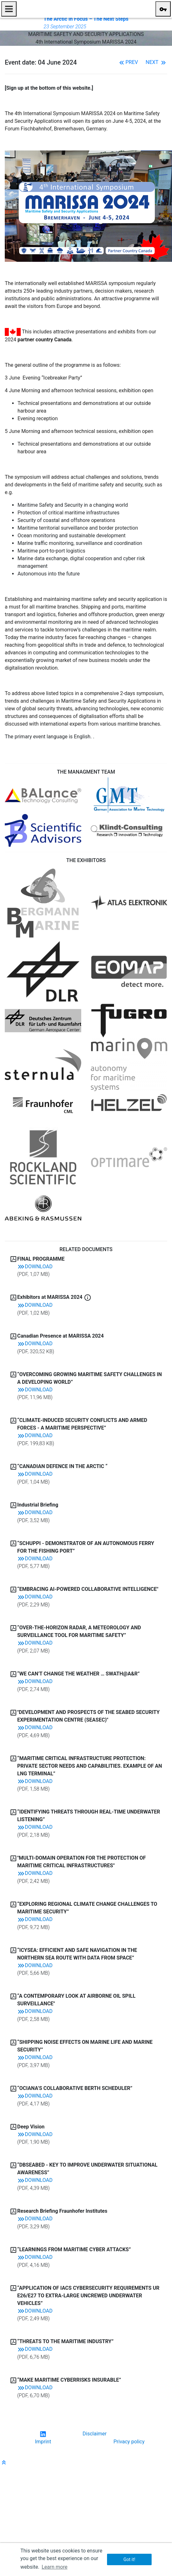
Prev (128, 62)
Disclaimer (94, 2434)
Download (35, 1267)
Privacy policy (129, 2442)
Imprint (43, 2442)
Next (156, 62)
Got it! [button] (129, 2559)
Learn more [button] (55, 2567)
